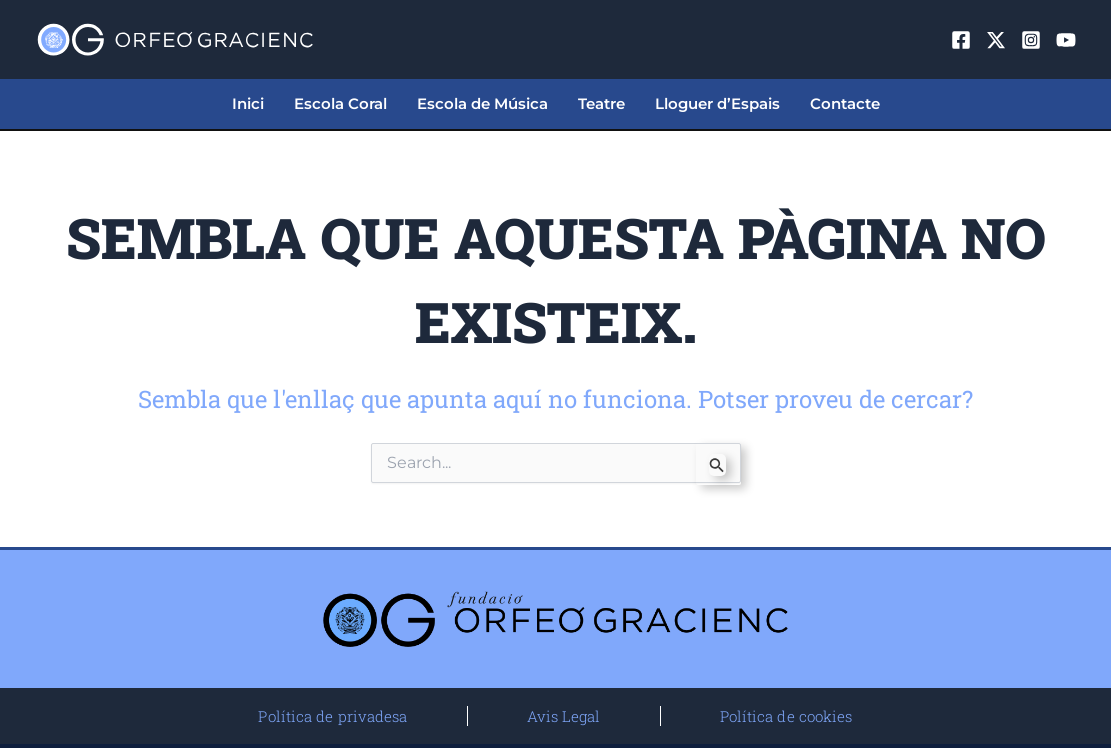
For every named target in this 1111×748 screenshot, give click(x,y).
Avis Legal (564, 716)
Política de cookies (786, 716)
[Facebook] (961, 40)
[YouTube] (1066, 40)
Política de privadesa (332, 716)
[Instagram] (1031, 40)
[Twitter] (996, 40)
